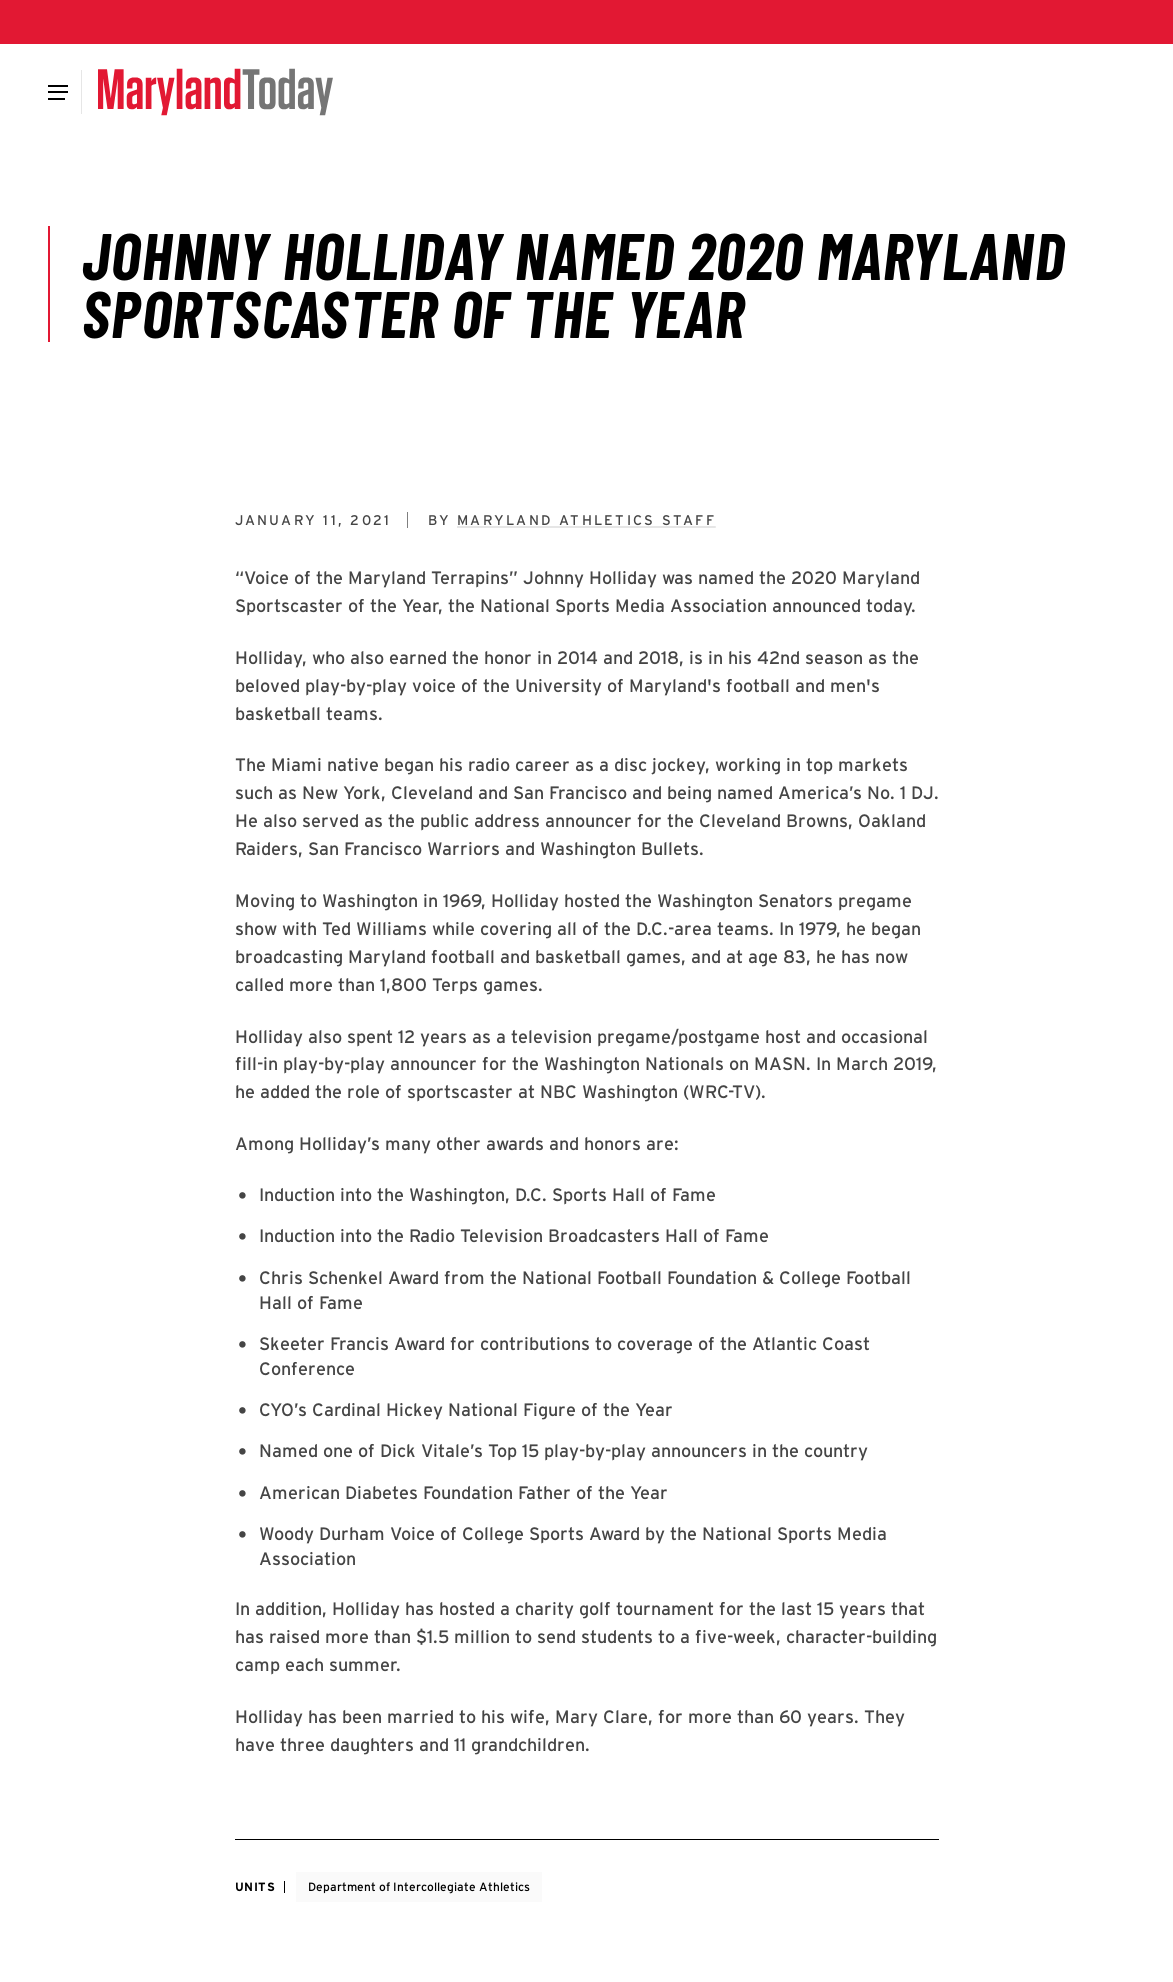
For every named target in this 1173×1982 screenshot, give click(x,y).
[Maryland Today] (215, 92)
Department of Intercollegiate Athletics (419, 1886)
